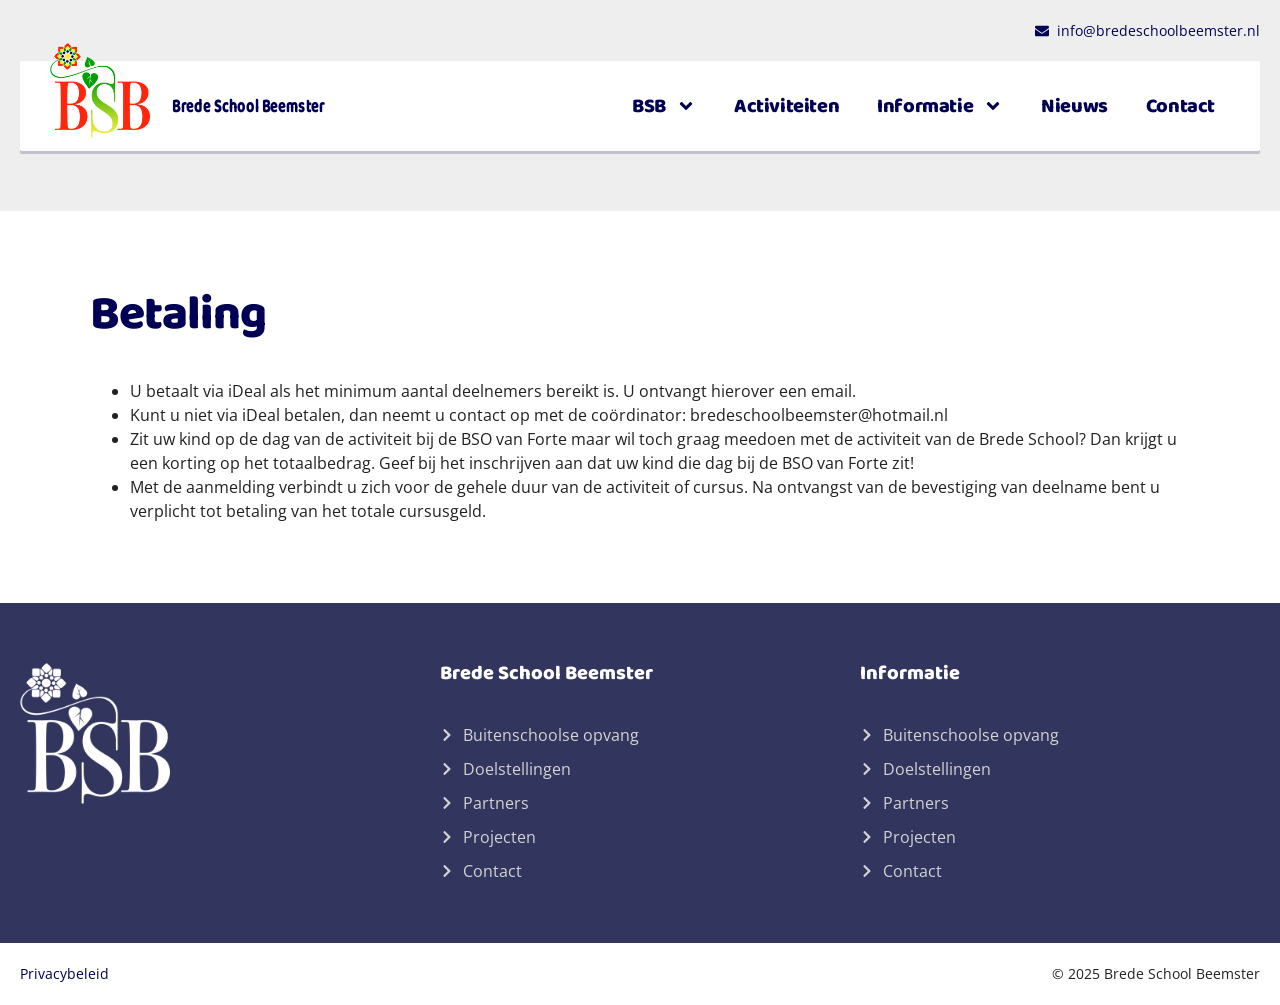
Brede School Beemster (248, 106)
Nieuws (1074, 106)
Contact (1180, 106)
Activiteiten (786, 106)
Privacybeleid (64, 973)
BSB (664, 106)
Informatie (940, 106)
